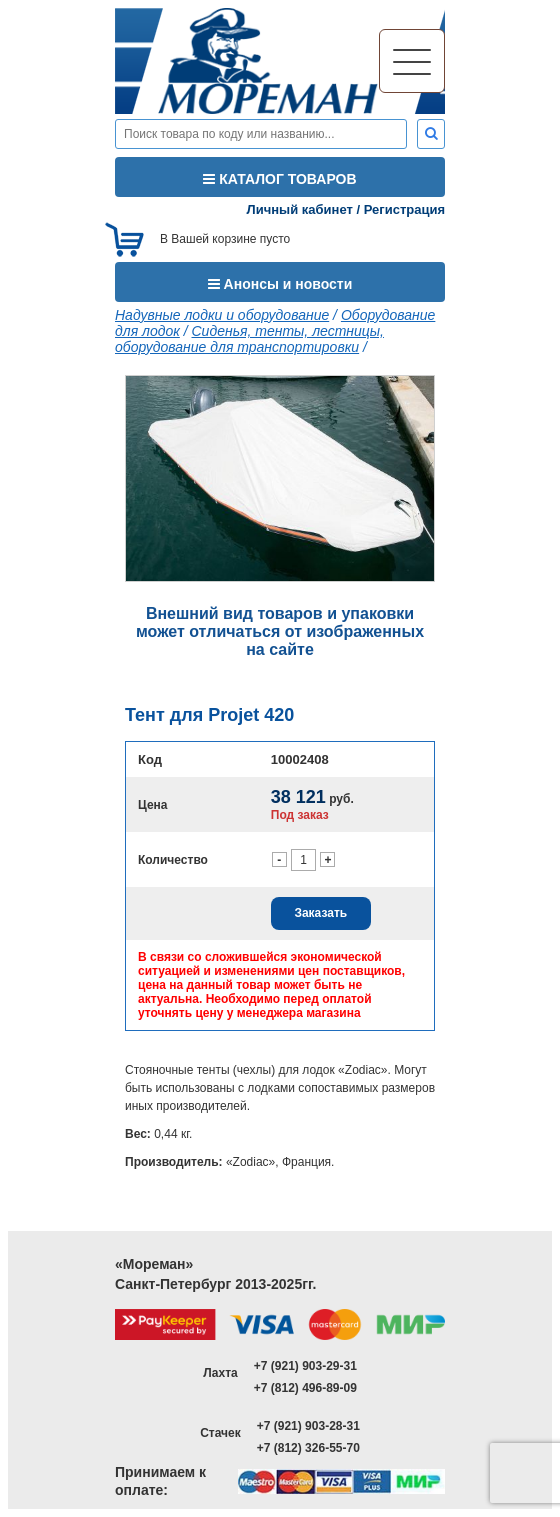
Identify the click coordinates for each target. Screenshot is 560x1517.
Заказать (320, 913)
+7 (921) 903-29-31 (305, 1366)
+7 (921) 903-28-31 (308, 1426)
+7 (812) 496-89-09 (305, 1388)
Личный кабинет (300, 209)
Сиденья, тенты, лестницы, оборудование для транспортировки (249, 339)
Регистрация (404, 209)
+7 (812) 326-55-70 (308, 1448)
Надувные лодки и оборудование (222, 315)
